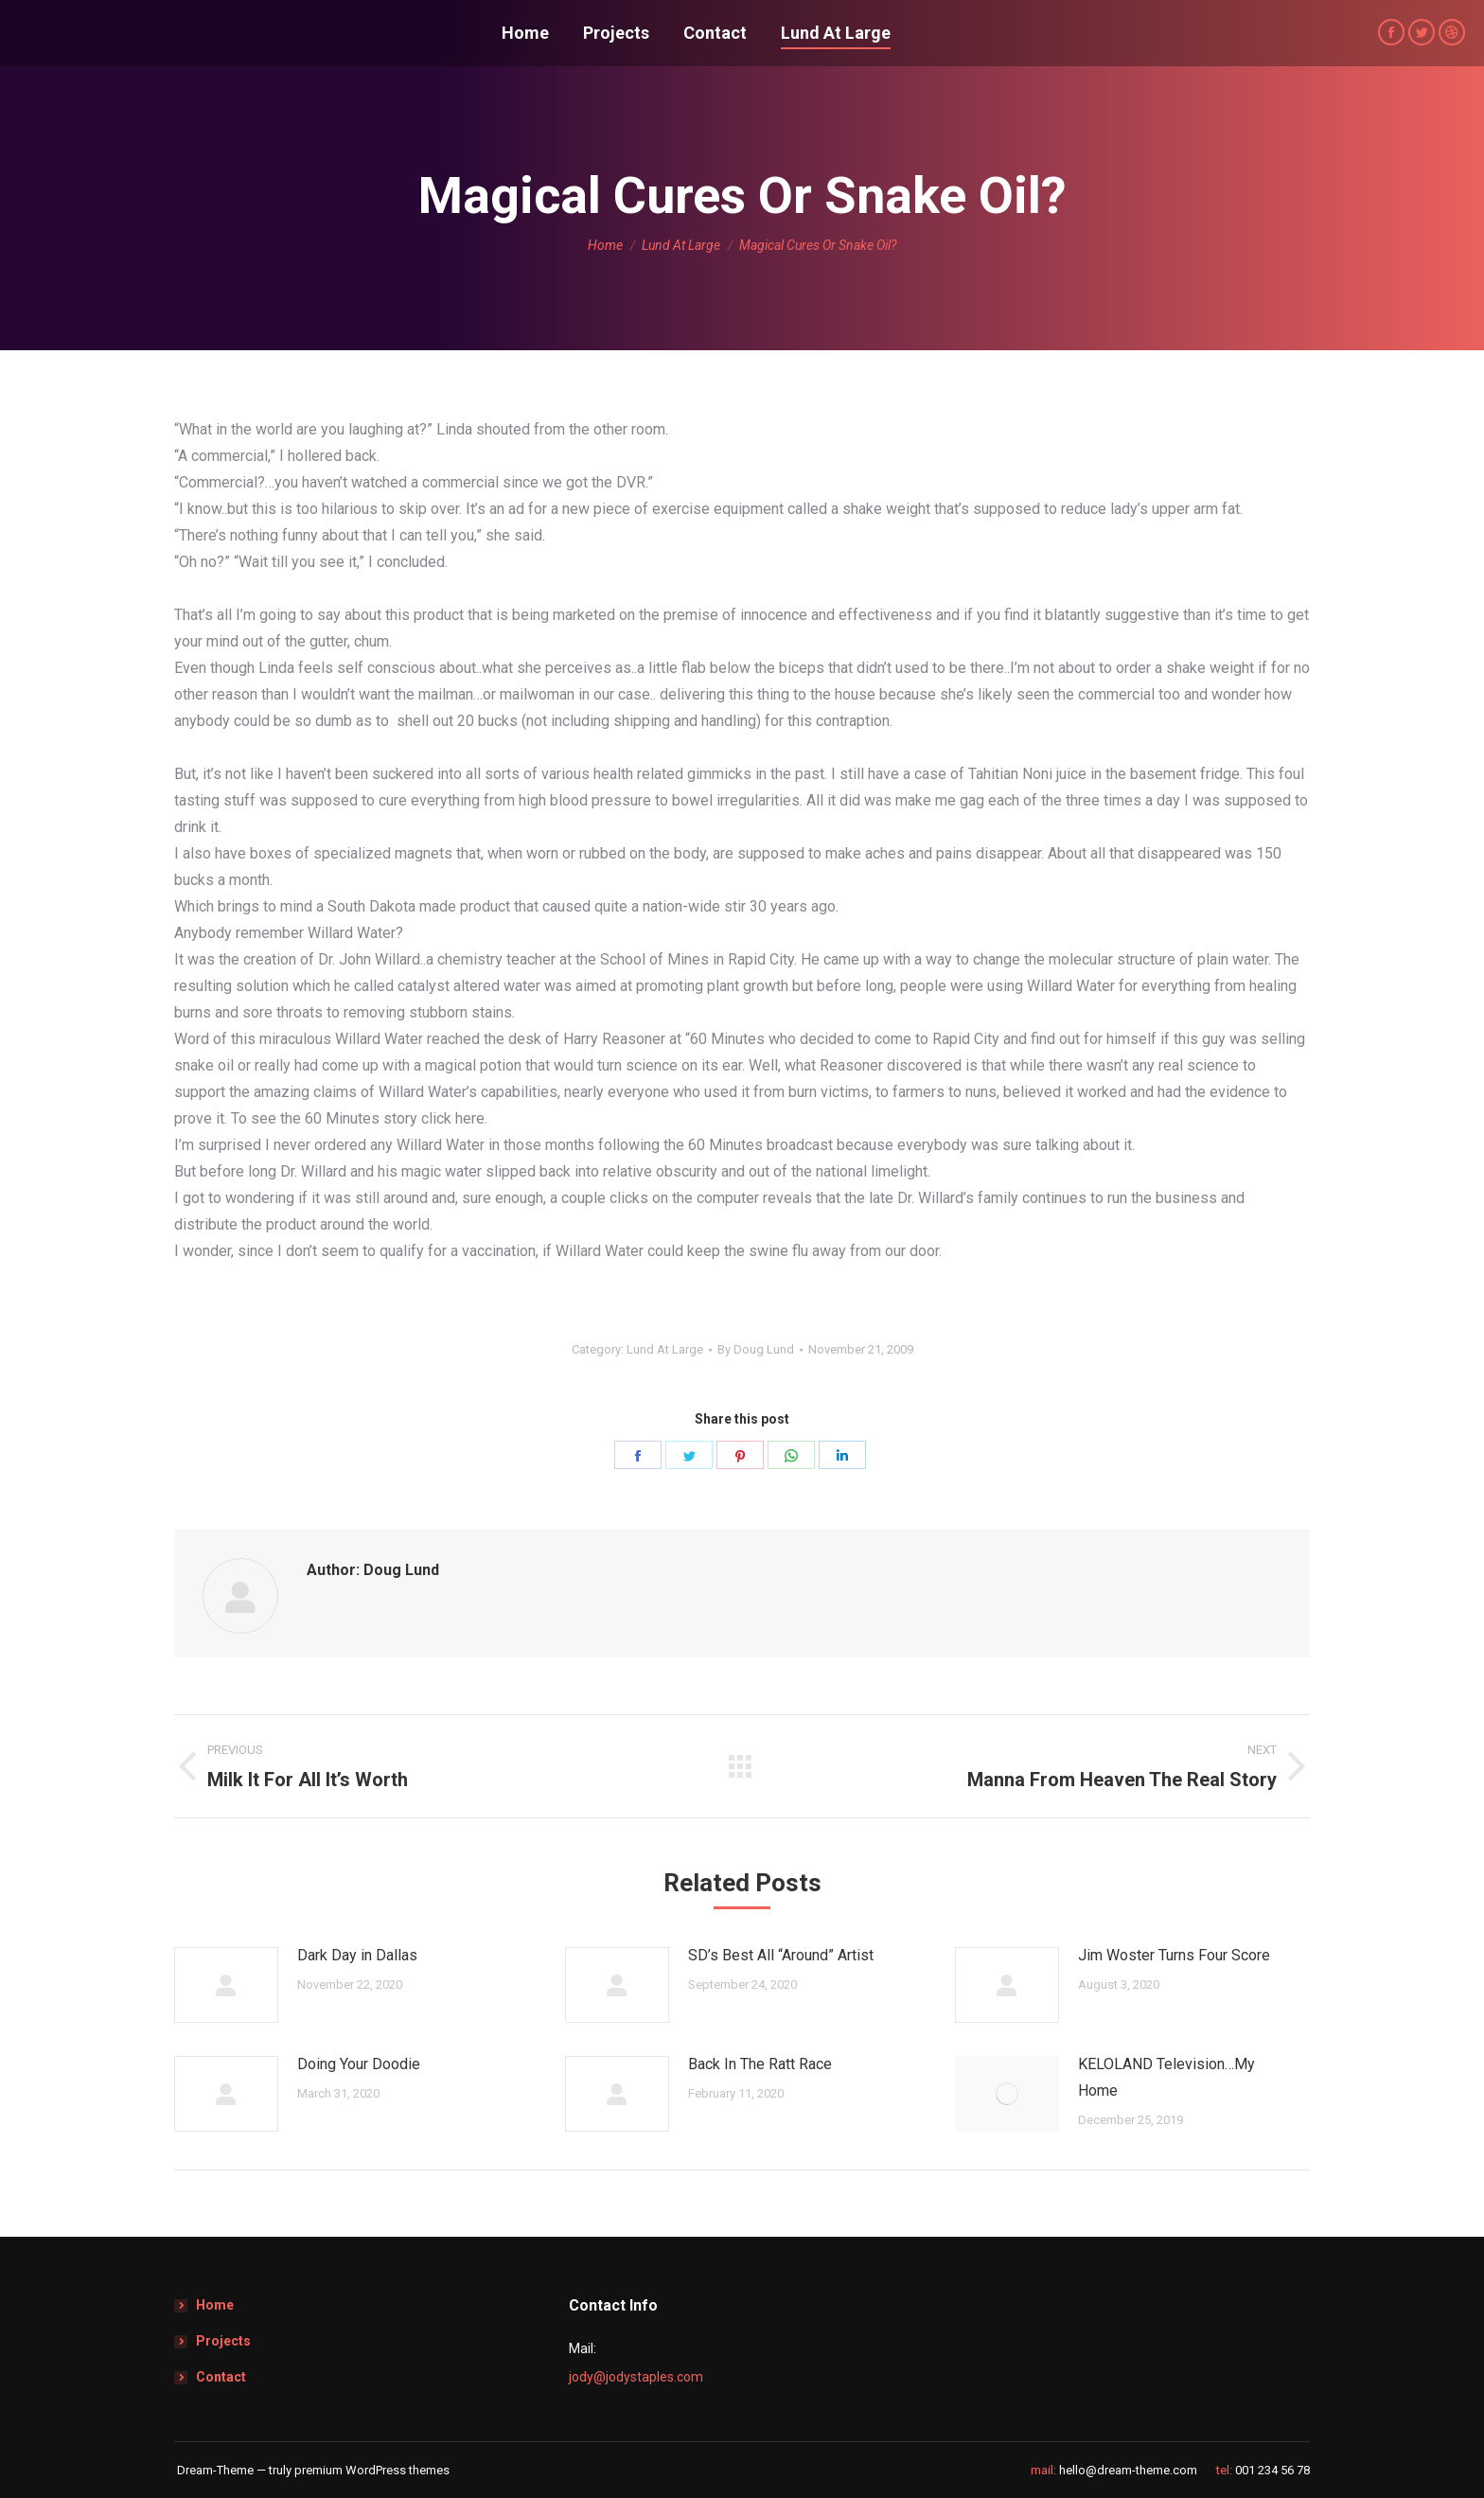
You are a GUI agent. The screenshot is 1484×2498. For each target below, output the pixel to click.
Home (215, 2304)
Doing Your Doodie (358, 2064)
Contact (221, 2376)
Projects (223, 2340)
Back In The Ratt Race (760, 2064)
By (755, 1349)
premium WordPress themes (372, 2470)
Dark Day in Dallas (357, 1955)
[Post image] (226, 1985)
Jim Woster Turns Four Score (1174, 1955)
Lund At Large (665, 1349)
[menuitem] (525, 33)
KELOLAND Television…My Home (1166, 2077)
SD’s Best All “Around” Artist (781, 1955)
